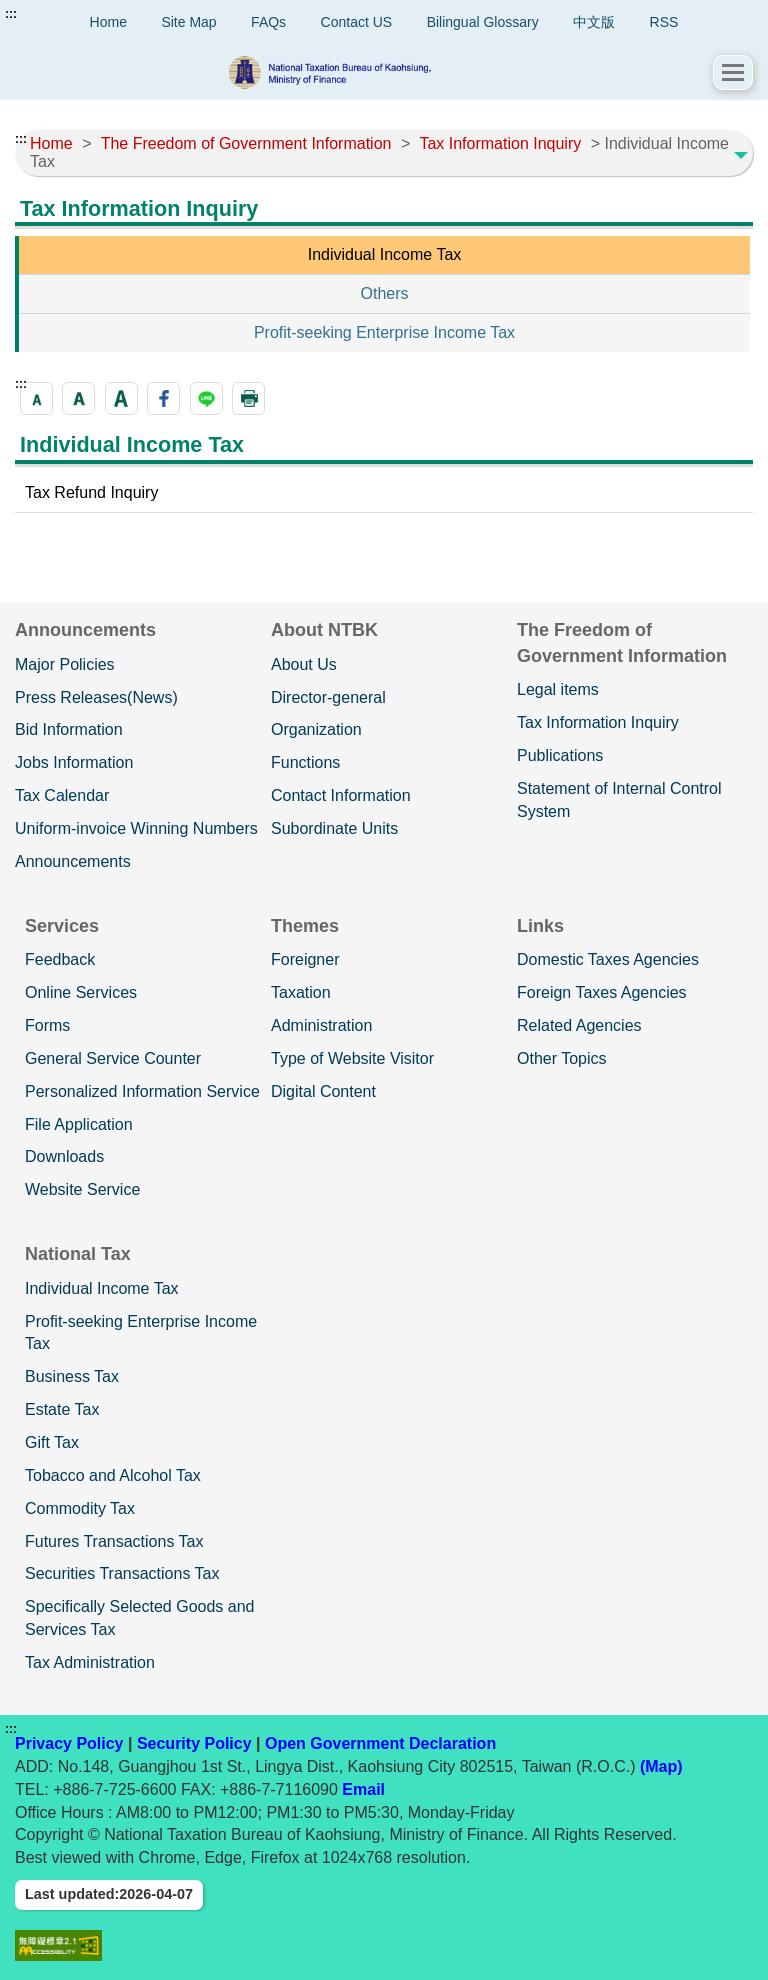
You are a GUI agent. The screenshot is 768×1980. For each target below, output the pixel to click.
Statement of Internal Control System (619, 800)
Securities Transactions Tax (122, 1573)
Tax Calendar (62, 795)
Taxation (301, 992)
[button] (733, 72)
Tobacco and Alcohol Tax (113, 1475)
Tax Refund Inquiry (91, 492)
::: (11, 14)
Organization (316, 729)
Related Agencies (579, 1025)
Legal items (558, 689)
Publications (560, 755)
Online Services (81, 992)
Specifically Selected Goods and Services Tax (139, 1618)
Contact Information (341, 795)
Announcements (73, 861)
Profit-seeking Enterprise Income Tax (384, 332)
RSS (664, 22)
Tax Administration (90, 1662)
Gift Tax (52, 1442)
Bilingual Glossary (483, 22)
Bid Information (69, 729)
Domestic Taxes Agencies (608, 959)
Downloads (64, 1156)
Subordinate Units (334, 828)
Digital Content (323, 1091)
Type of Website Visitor (352, 1058)
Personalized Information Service (142, 1091)
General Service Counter (113, 1058)
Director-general (328, 697)
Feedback (60, 959)
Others (384, 293)
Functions (305, 762)
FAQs (268, 22)
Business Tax (72, 1376)
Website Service (82, 1189)
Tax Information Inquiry (598, 722)
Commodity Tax (80, 1508)
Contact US (357, 22)
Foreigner (305, 959)
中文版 (594, 22)
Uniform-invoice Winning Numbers (136, 828)
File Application (79, 1124)
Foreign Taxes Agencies (602, 992)
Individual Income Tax (385, 254)
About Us (304, 664)
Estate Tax (62, 1409)
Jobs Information (74, 762)
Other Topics (562, 1058)
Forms (47, 1025)
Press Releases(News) (96, 697)
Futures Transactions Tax (114, 1541)
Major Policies (65, 664)
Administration (321, 1025)
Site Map (188, 22)
